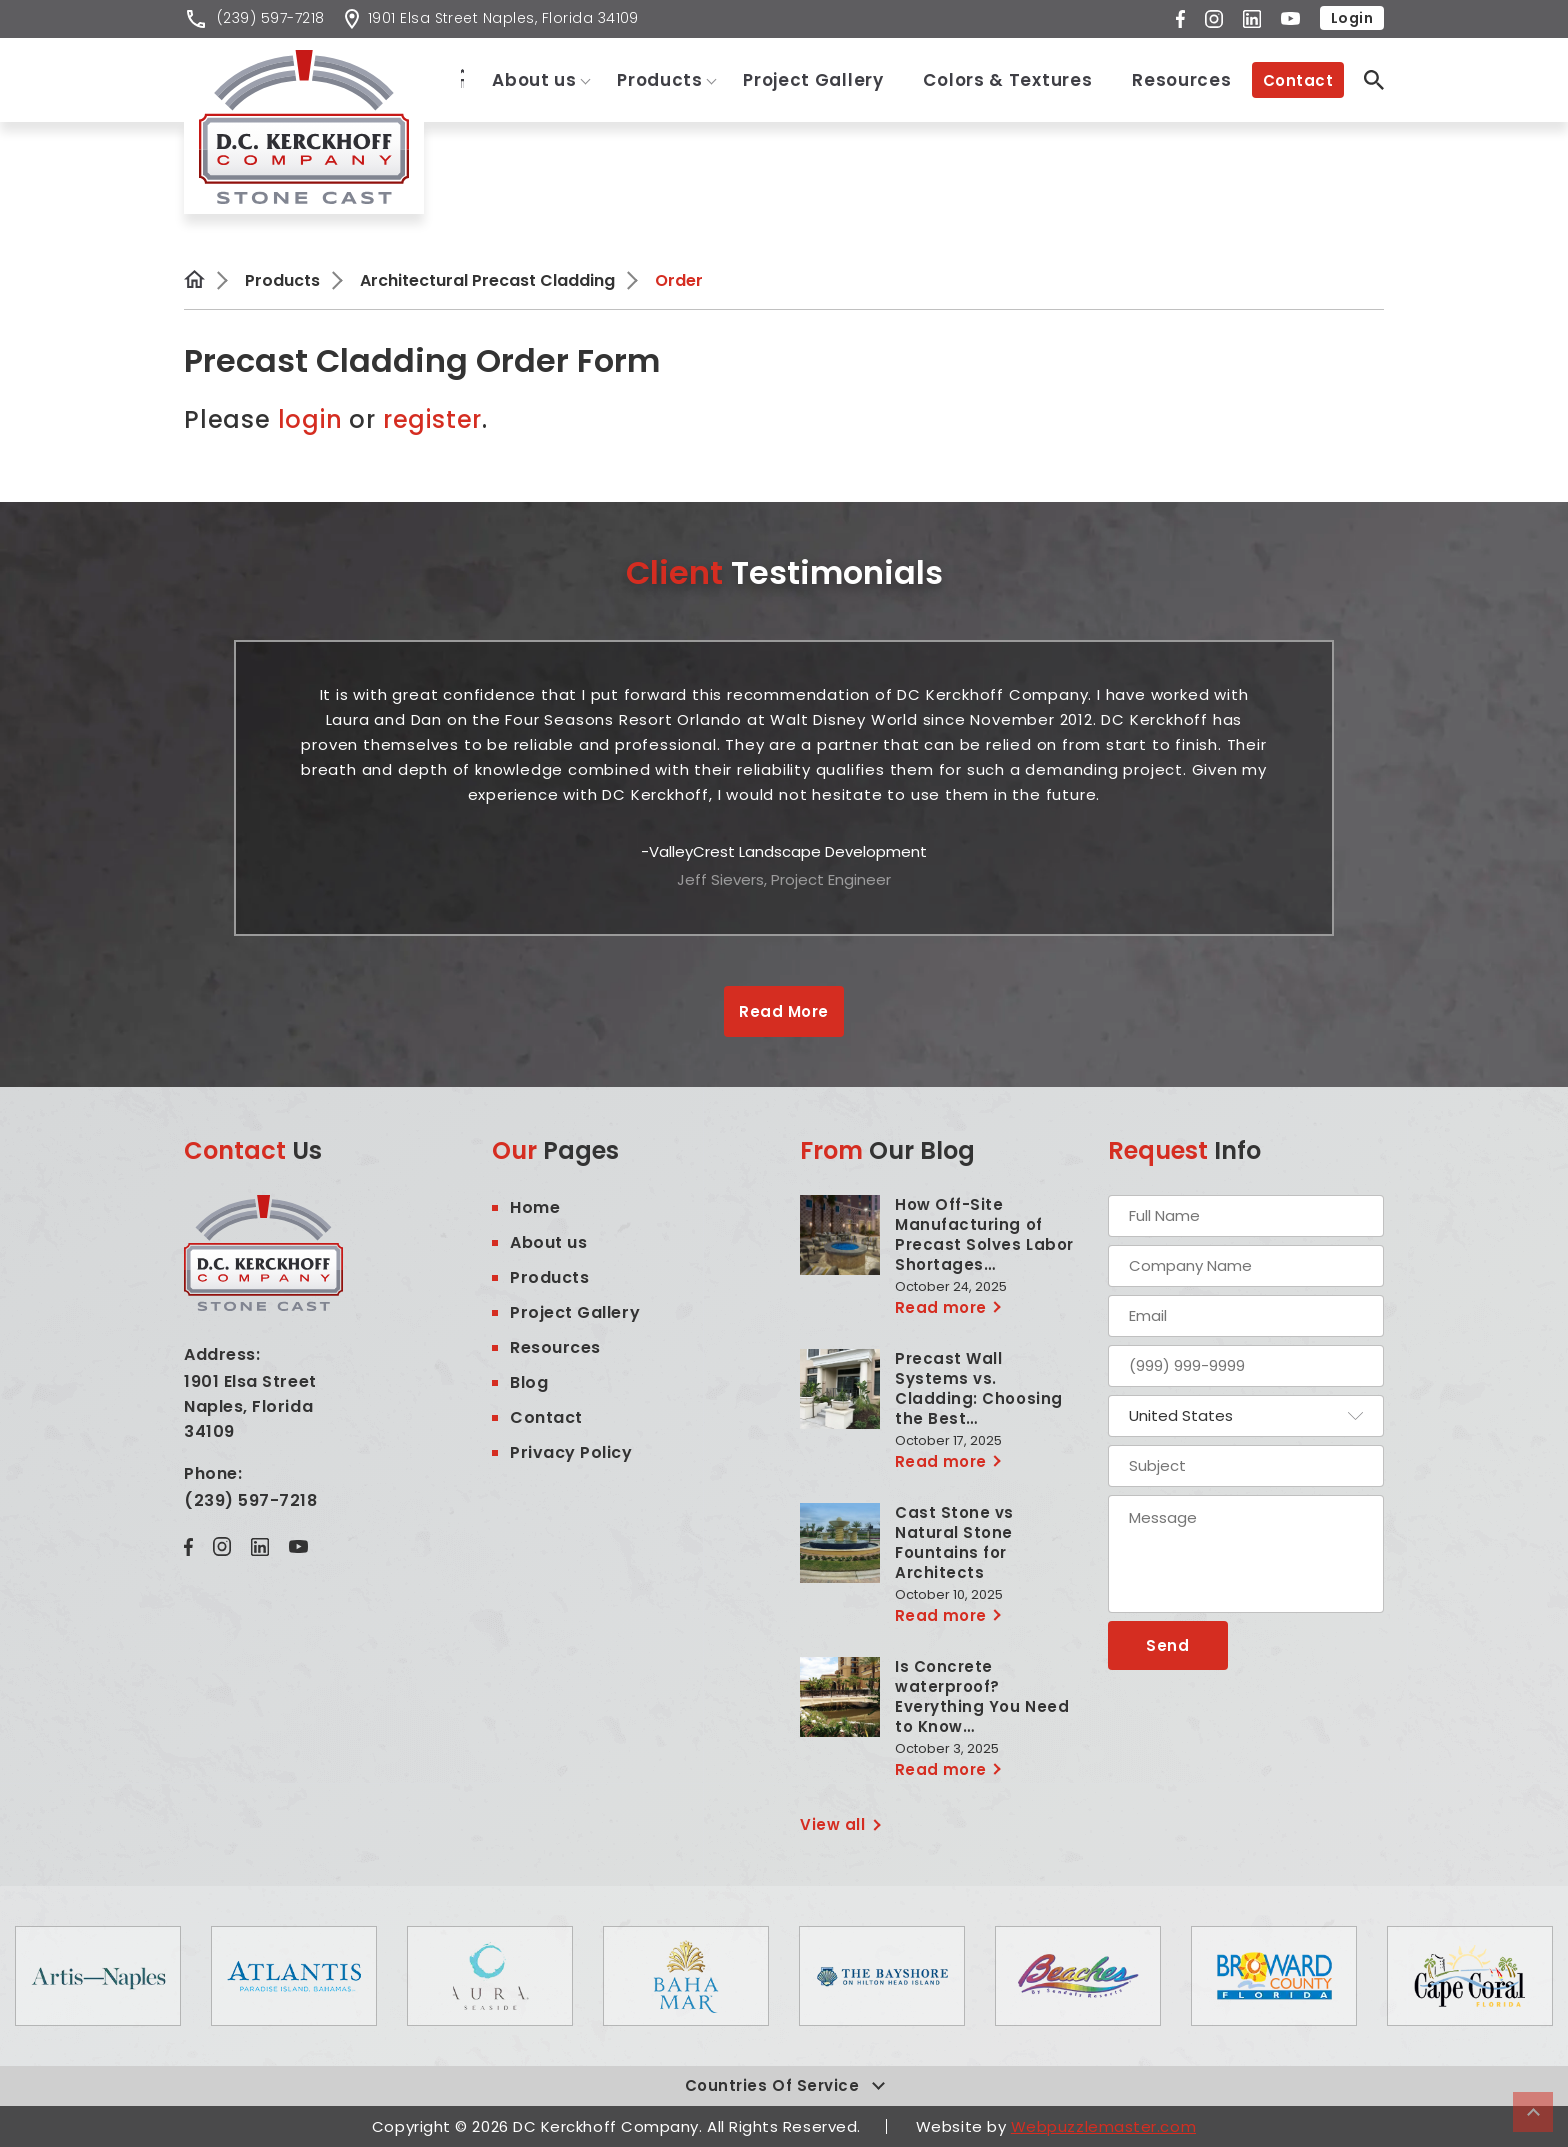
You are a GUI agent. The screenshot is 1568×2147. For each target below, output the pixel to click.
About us (535, 80)
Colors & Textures (1007, 80)
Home (451, 78)
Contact (1298, 80)
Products (660, 80)
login (314, 419)
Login (1352, 18)
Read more (941, 1307)
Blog (529, 1382)
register (432, 419)
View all (832, 1824)
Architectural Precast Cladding (487, 280)
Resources (1181, 80)
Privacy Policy (571, 1452)
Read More (783, 1011)
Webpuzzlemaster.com (1103, 2126)
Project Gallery (813, 80)
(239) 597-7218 (251, 1500)
